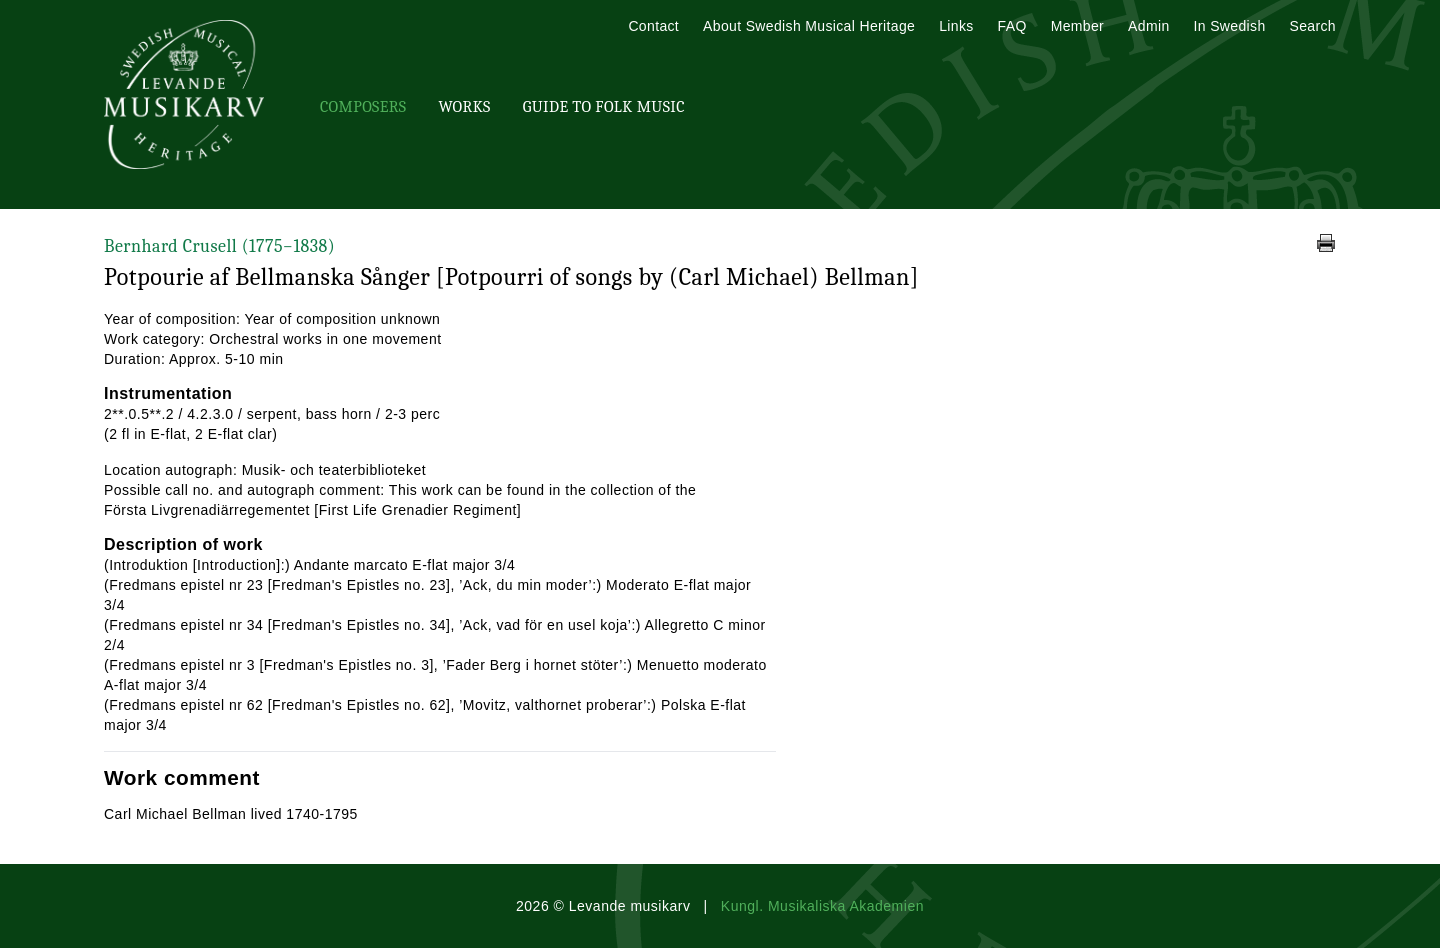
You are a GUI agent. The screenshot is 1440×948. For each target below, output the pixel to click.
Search (1313, 26)
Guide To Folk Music (604, 107)
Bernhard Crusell (219, 246)
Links (956, 26)
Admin (1148, 26)
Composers (363, 107)
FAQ (1012, 26)
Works (464, 107)
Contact (653, 26)
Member (1077, 26)
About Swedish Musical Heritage (809, 26)
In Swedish (1230, 26)
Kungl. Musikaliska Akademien (822, 906)
